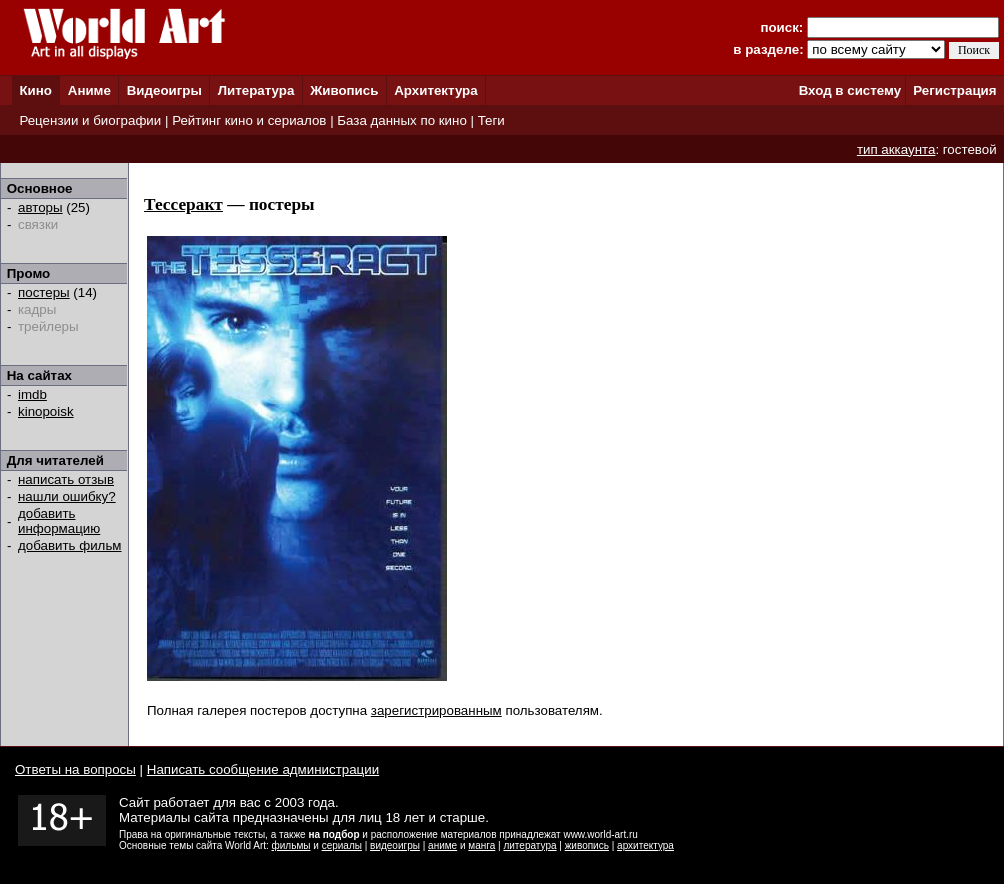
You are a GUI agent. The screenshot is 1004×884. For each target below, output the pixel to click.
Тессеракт (183, 204)
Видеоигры (164, 90)
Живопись (344, 90)
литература (529, 845)
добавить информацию (59, 521)
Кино (35, 90)
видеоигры (395, 845)
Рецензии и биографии (90, 120)
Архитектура (435, 90)
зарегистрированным (436, 710)
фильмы (291, 845)
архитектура (645, 845)
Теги (491, 120)
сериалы (342, 845)
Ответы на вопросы (75, 769)
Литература (256, 90)
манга (481, 845)
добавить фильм (70, 545)
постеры (44, 292)
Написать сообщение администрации (263, 769)
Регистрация (954, 90)
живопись (587, 845)
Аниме (89, 90)
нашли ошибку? (67, 496)
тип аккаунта (896, 149)
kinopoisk (46, 411)
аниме (442, 845)
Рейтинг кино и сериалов (249, 120)
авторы (40, 207)
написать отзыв (66, 479)
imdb (32, 394)
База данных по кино (401, 120)
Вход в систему (850, 90)
